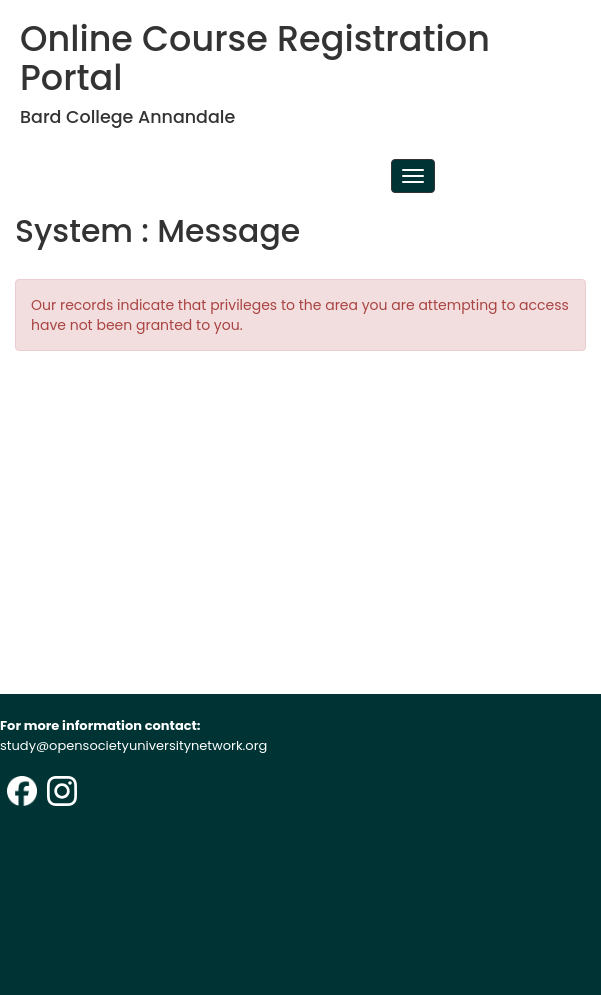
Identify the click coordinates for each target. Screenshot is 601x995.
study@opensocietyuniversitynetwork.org (133, 745)
